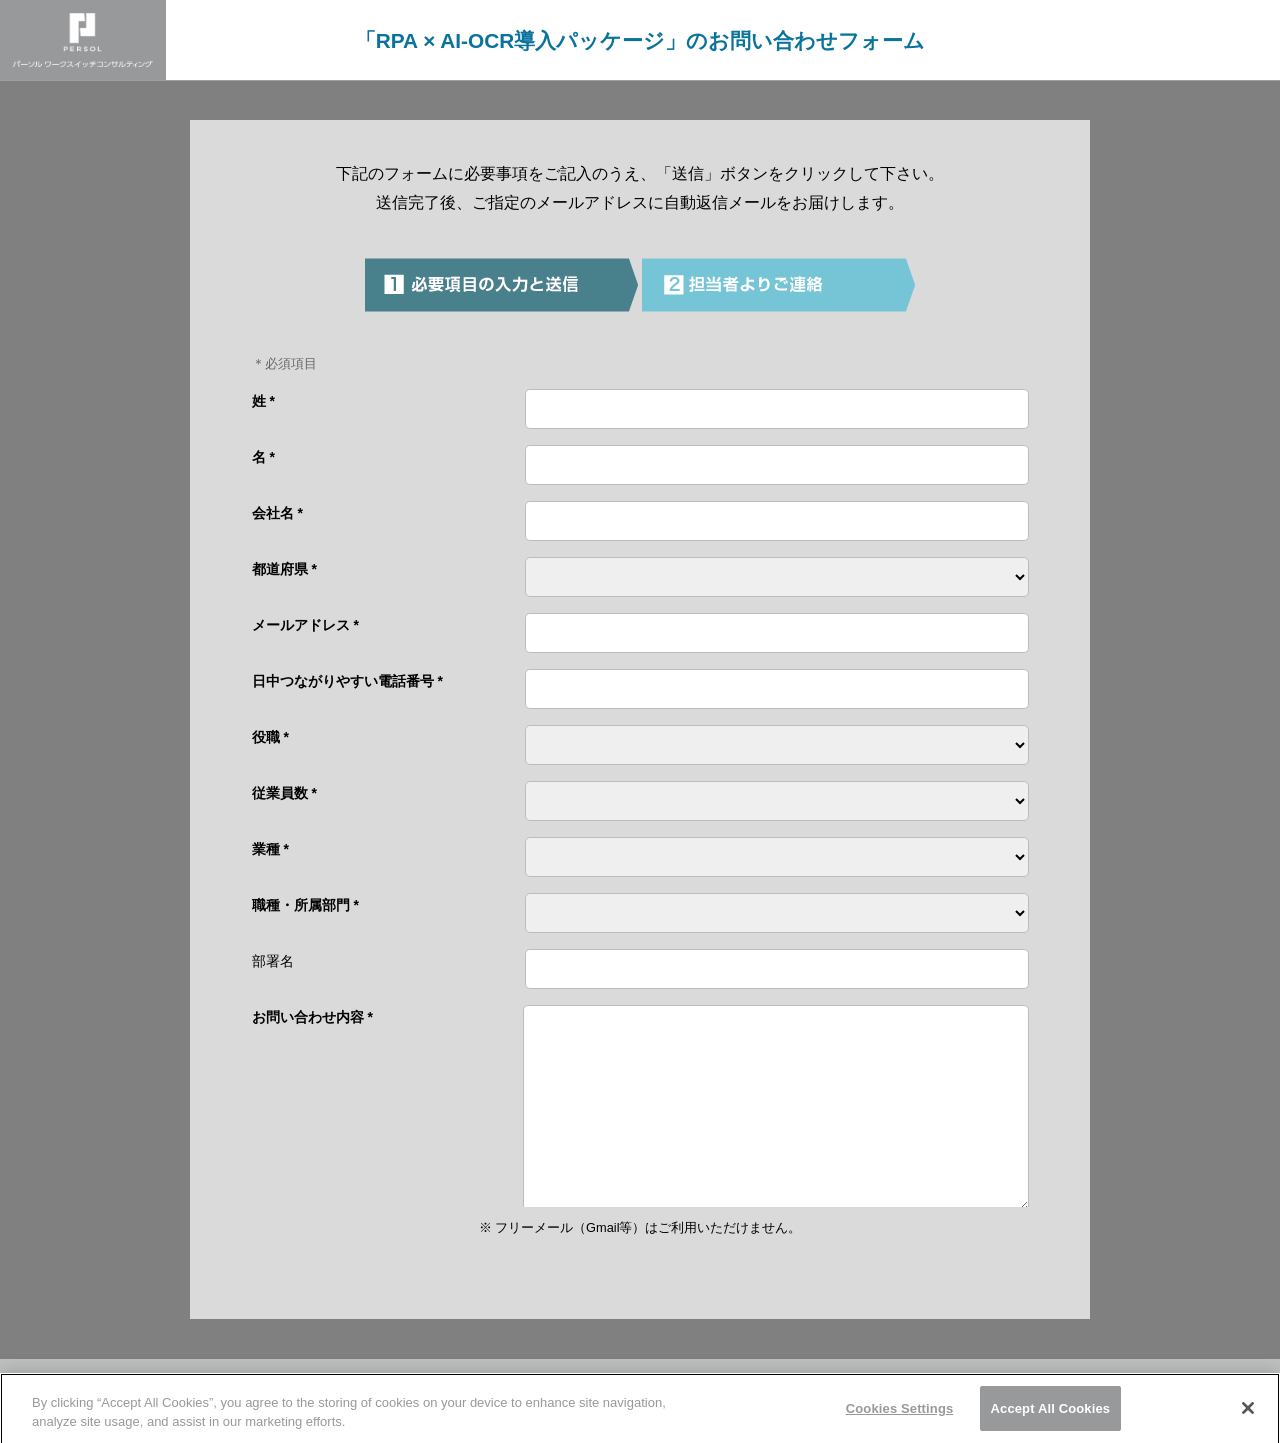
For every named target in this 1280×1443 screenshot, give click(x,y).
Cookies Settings (900, 1415)
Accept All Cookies (1051, 1415)
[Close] (1248, 1415)
